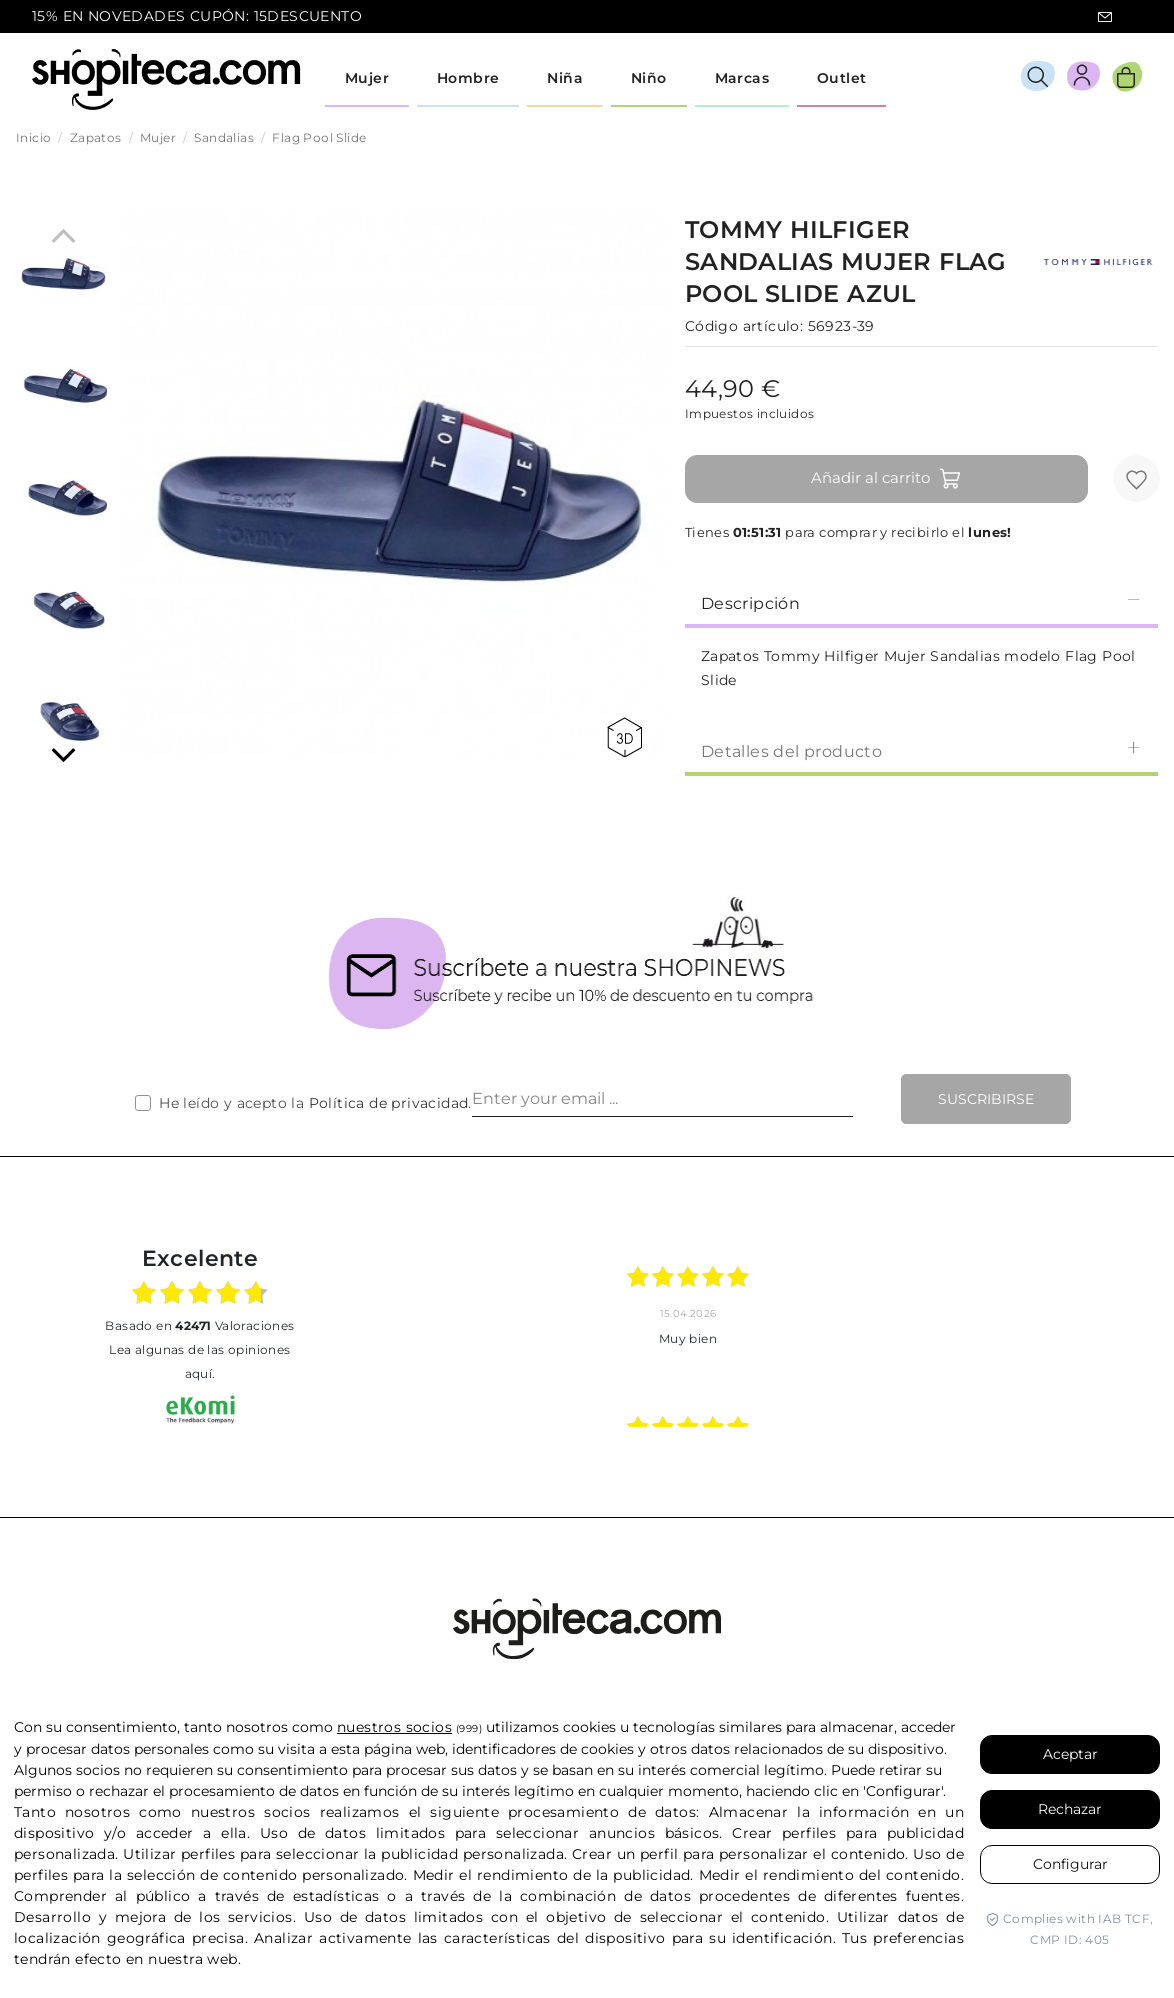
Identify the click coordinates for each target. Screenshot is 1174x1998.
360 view (624, 737)
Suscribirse (986, 1099)
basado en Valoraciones (199, 1325)
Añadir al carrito (886, 479)
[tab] (921, 602)
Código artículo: (744, 326)
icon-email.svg (1105, 17)
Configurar (1070, 1864)
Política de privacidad (389, 1103)
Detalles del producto (921, 750)
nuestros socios (394, 1727)
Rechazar (1070, 1809)
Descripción (921, 602)
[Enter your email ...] (662, 1099)
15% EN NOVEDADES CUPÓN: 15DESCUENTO (197, 16)
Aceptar (1070, 1754)
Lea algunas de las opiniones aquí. (199, 1361)
